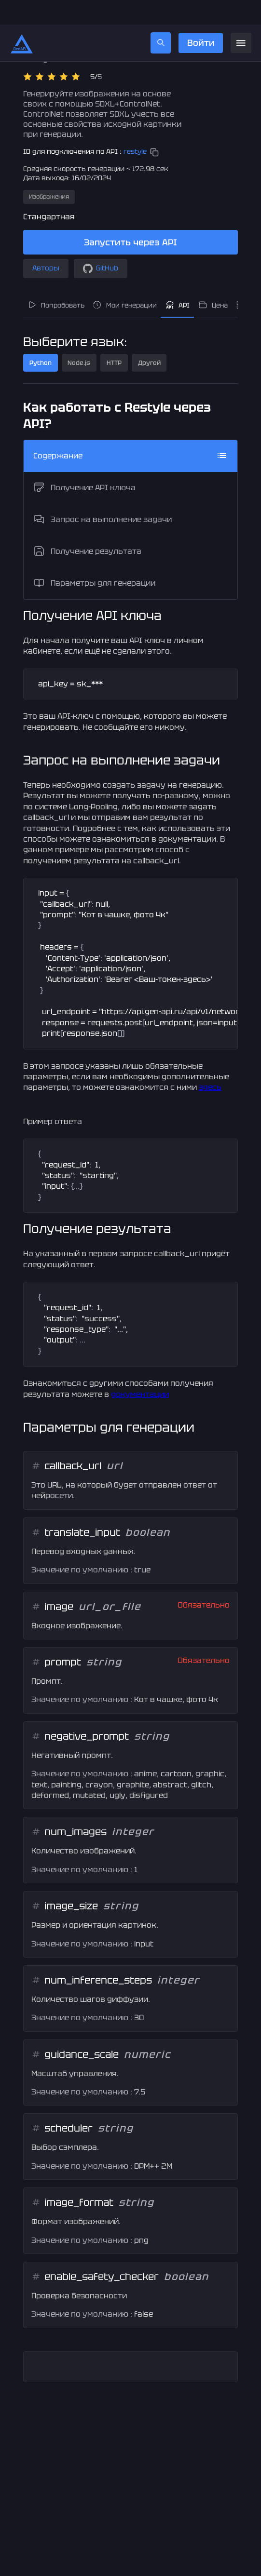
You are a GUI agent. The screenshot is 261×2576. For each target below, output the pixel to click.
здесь (210, 1063)
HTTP (114, 338)
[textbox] (130, 660)
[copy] (154, 127)
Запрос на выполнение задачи (102, 495)
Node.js (79, 338)
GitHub (100, 244)
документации (140, 1370)
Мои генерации (124, 281)
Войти (200, 18)
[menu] (241, 18)
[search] (160, 18)
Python (40, 338)
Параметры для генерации (94, 558)
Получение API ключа (84, 463)
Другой (149, 338)
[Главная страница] (22, 18)
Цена (213, 281)
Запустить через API (130, 217)
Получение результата (87, 527)
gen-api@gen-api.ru (110, 2571)
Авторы (45, 244)
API (177, 281)
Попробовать (55, 281)
